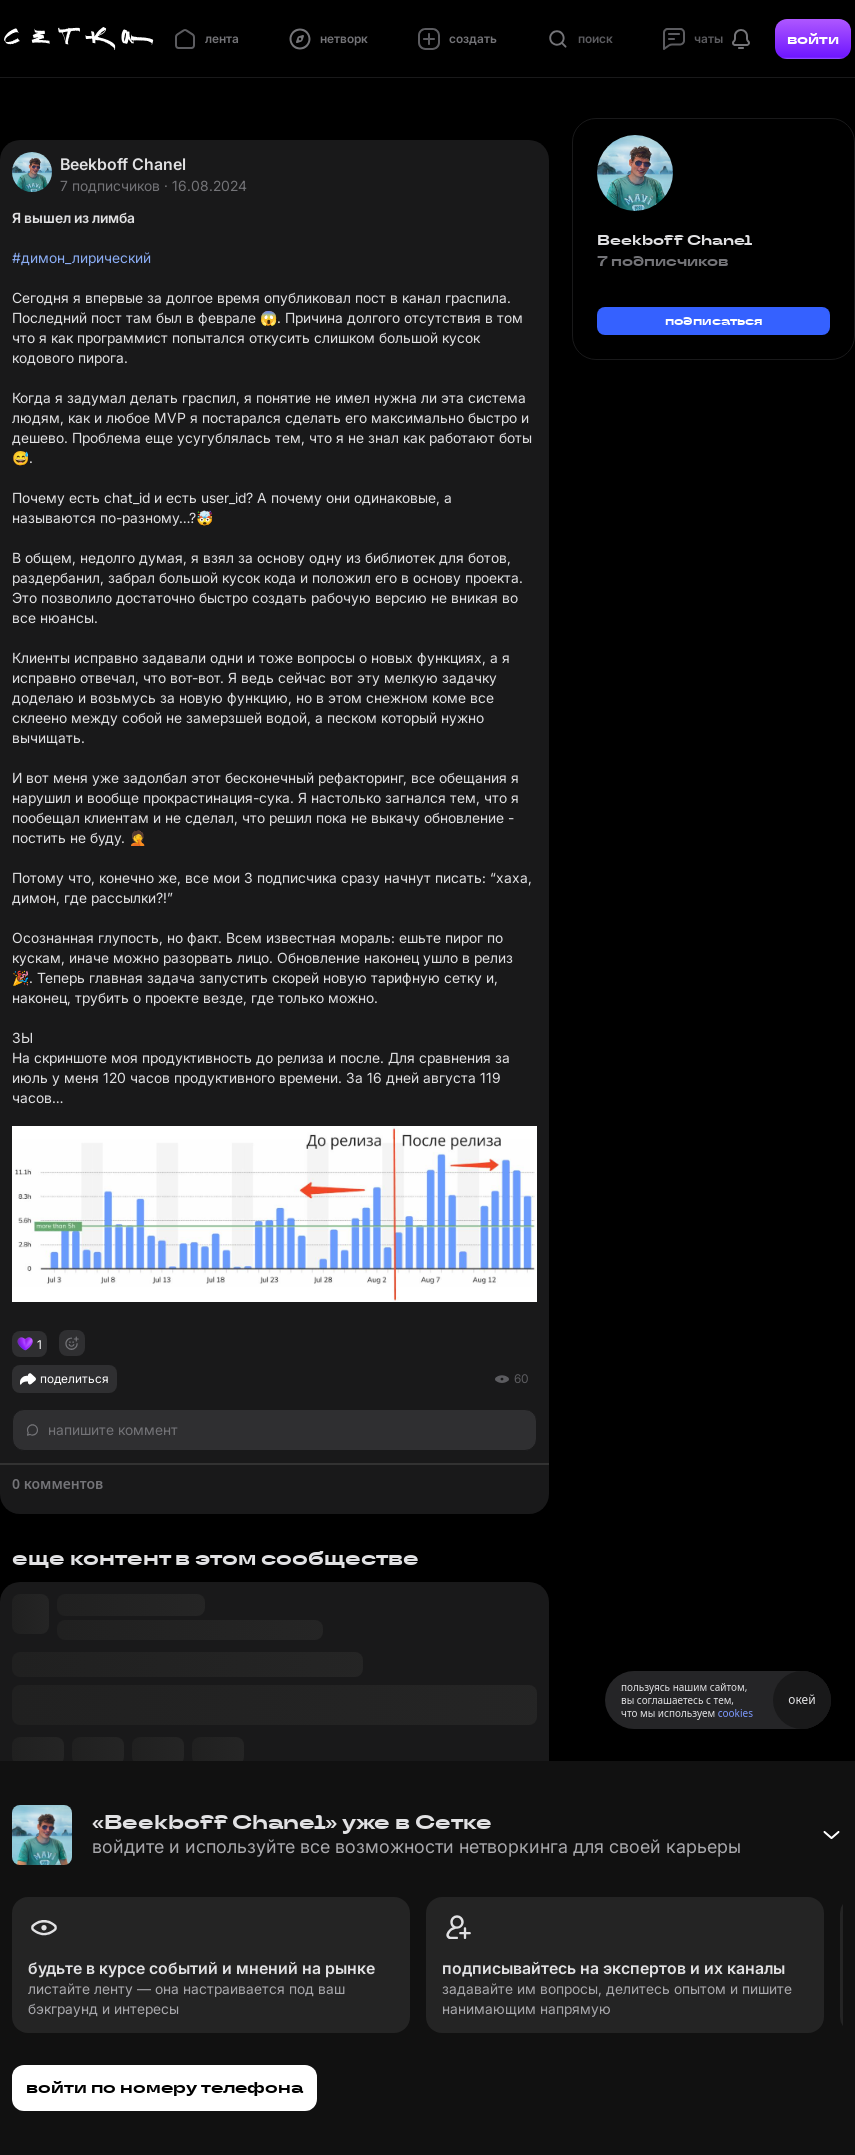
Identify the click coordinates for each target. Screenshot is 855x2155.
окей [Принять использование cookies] (801, 1699)
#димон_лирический (81, 257)
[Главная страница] (79, 39)
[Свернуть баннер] (831, 1835)
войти (813, 39)
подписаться (714, 320)
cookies (735, 1713)
